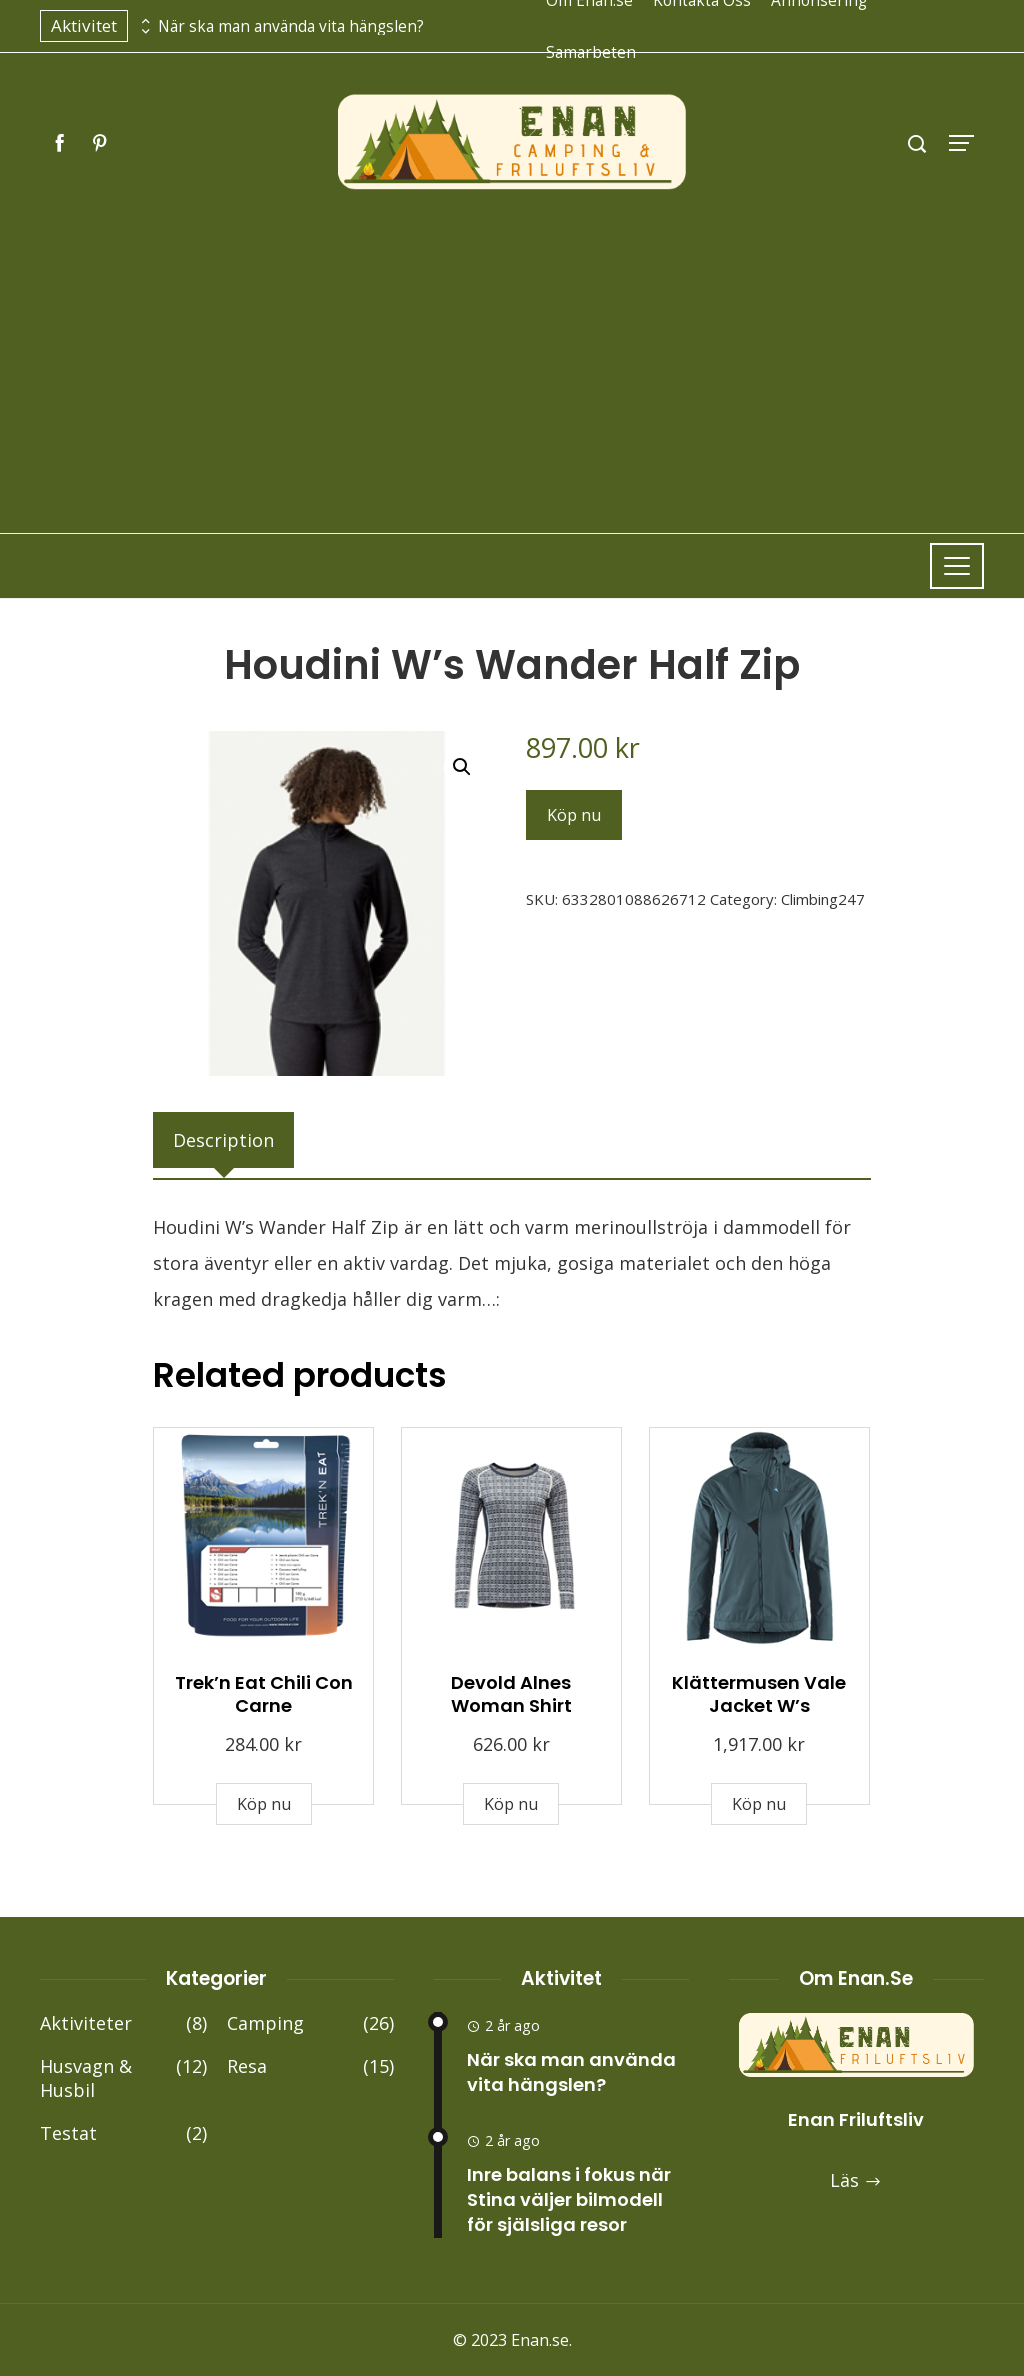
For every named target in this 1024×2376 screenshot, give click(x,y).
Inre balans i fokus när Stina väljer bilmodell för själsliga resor (569, 2199)
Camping (310, 2023)
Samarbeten (591, 52)
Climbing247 (823, 899)
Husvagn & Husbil (123, 2078)
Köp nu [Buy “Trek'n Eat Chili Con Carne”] (264, 1804)
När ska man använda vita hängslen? (291, 26)
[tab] (223, 1140)
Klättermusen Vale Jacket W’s (759, 1694)
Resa (310, 2066)
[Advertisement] (512, 343)
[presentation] (143, 21)
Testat (123, 2133)
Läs (856, 2180)
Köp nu (574, 815)
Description (223, 1140)
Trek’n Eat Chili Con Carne (264, 1694)
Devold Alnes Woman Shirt (511, 1694)
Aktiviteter (123, 2023)
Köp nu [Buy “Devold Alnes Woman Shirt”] (511, 1804)
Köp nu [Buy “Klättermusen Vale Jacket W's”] (759, 1804)
